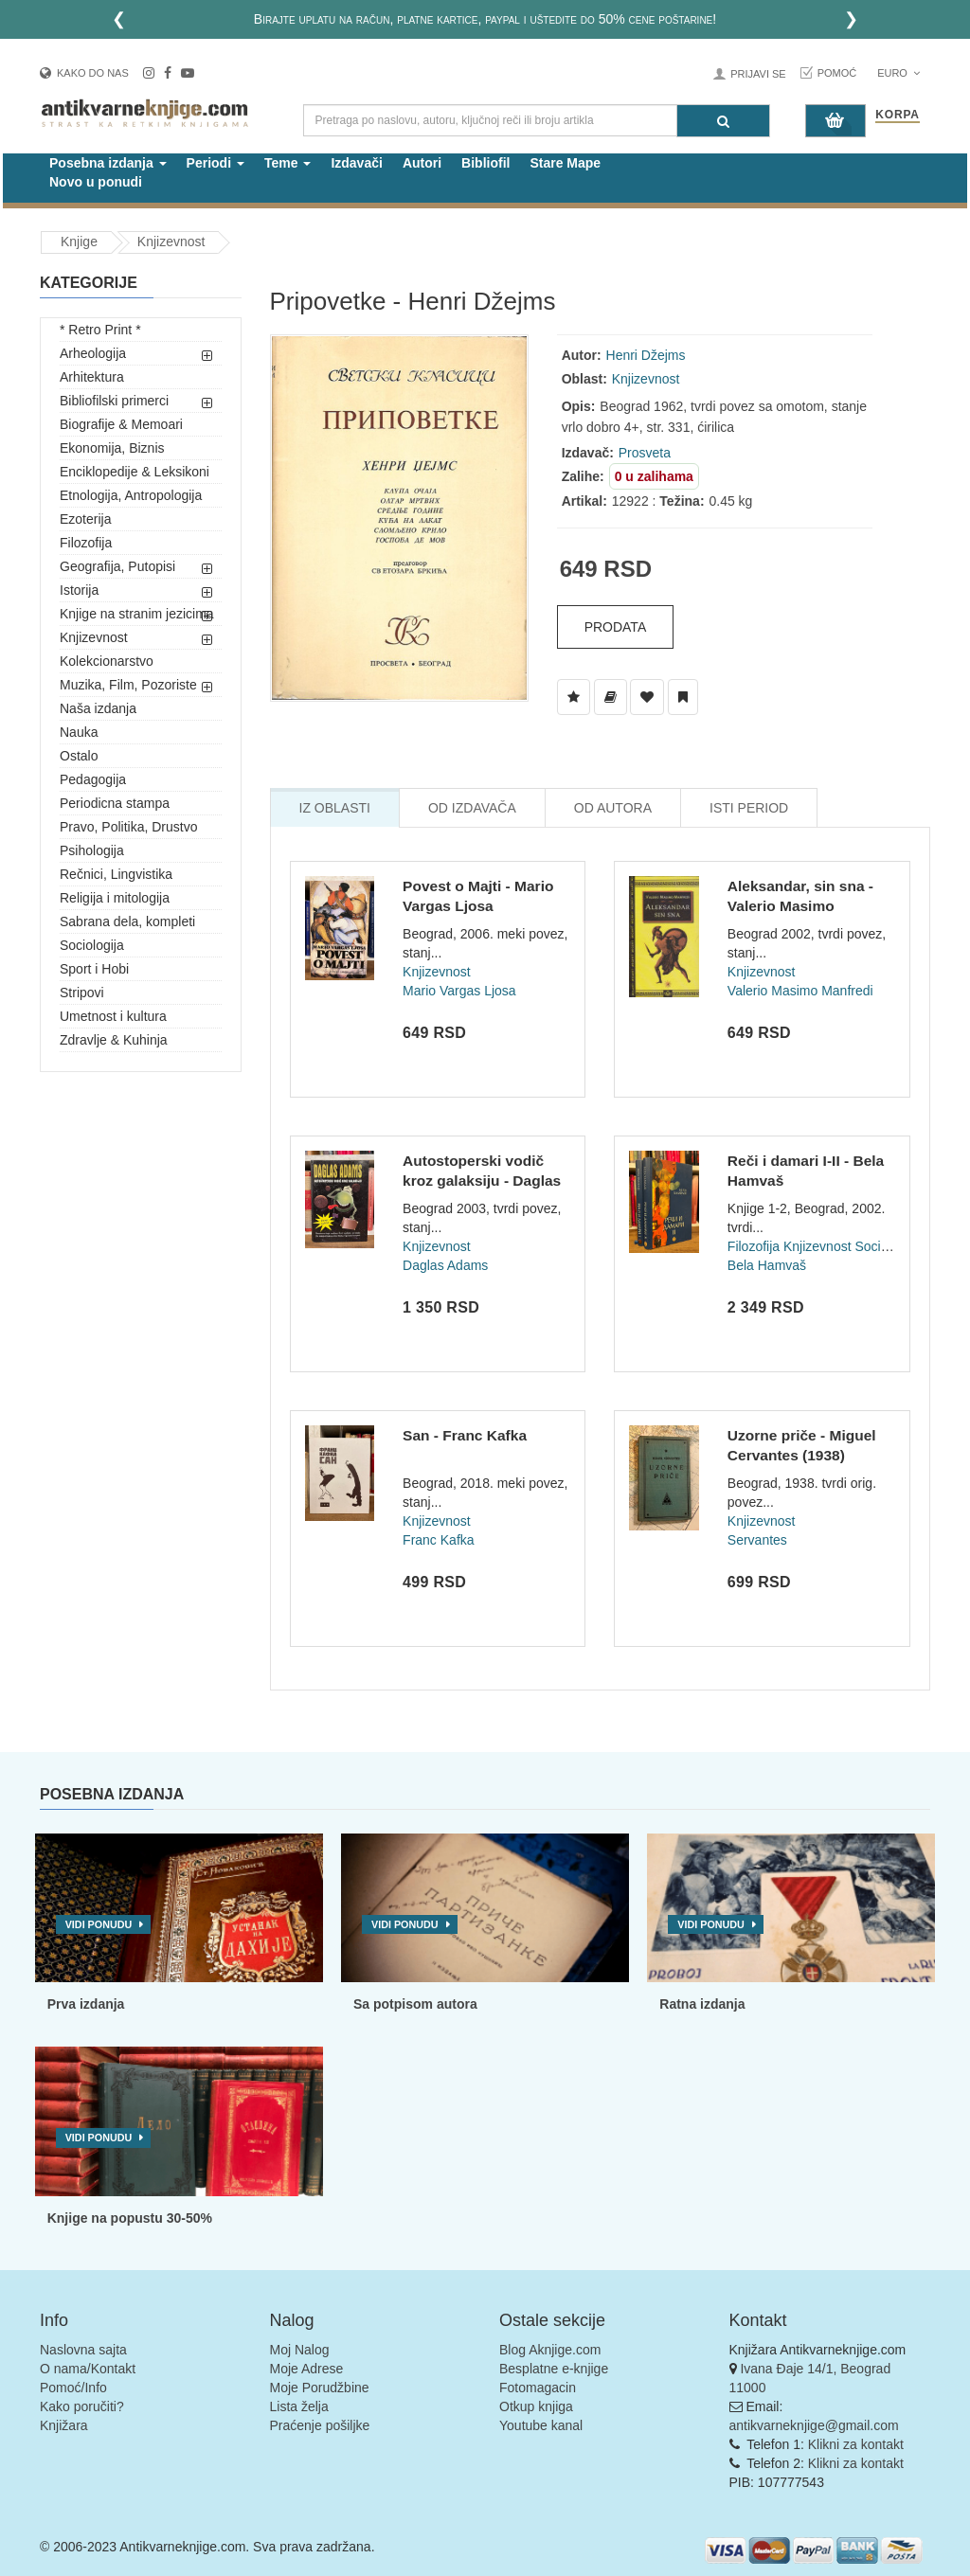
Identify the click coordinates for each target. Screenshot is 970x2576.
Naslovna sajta (83, 2349)
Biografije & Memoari (121, 424)
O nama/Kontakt (87, 2368)
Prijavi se (757, 74)
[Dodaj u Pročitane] (683, 697)
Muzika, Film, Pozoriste (128, 684)
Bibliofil (485, 162)
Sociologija (92, 945)
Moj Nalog (300, 2349)
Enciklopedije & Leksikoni (134, 471)
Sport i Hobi (94, 968)
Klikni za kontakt (856, 2444)
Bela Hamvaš (767, 1265)
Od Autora (613, 807)
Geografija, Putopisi (117, 566)
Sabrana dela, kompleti (127, 921)
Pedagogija (93, 779)
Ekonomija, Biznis (112, 448)
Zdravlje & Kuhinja (114, 1039)
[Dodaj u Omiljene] (647, 697)
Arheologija (93, 353)
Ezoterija (85, 519)
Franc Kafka (438, 1539)
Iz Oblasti (334, 807)
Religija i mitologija (115, 897)
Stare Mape (565, 162)
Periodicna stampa (115, 803)
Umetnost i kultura (113, 1016)
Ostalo (79, 755)
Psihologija (92, 850)
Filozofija (86, 542)
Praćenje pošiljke (320, 2425)
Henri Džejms (646, 355)
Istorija (79, 590)
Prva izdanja (86, 2004)
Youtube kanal (541, 2425)
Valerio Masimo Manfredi (800, 990)
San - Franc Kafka (465, 1435)
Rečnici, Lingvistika (116, 874)
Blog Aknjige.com (550, 2349)
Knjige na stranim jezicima (137, 613)
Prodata (615, 627)
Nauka (79, 732)
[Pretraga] (723, 120)
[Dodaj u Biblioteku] (610, 697)
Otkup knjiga (536, 2406)
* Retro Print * (100, 329)
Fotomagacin (537, 2387)
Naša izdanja (98, 708)
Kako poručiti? (82, 2406)
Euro (898, 73)
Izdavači (356, 162)
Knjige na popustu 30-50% (129, 2218)
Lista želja (299, 2406)
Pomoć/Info (73, 2387)
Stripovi (82, 992)
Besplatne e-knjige (553, 2368)
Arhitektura (92, 377)
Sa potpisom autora (415, 2004)
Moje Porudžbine (319, 2387)
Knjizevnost (171, 241)
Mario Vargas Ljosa (459, 990)
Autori (422, 162)
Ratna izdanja (702, 2004)
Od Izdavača (472, 807)
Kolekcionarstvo (106, 661)
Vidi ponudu (99, 1924)
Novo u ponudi (95, 181)
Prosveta (645, 452)
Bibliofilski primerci (114, 400)
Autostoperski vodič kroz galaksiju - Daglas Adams (482, 1181)
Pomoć (837, 73)
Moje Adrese (307, 2368)
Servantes (757, 1539)
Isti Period (749, 807)
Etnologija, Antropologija (131, 495)
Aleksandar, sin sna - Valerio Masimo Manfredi (800, 906)
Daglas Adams (445, 1265)
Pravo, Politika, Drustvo (129, 826)
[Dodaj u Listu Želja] (573, 697)
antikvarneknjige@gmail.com (814, 2425)
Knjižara (64, 2425)
